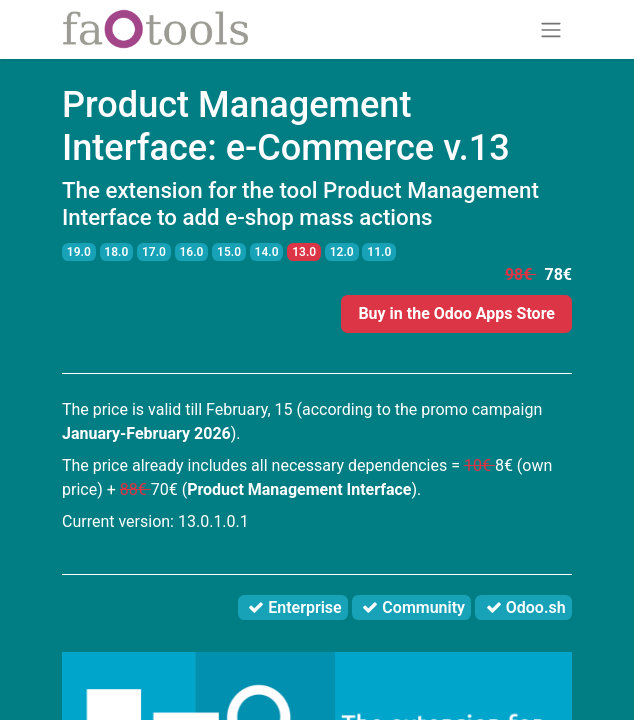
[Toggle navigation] (551, 29)
